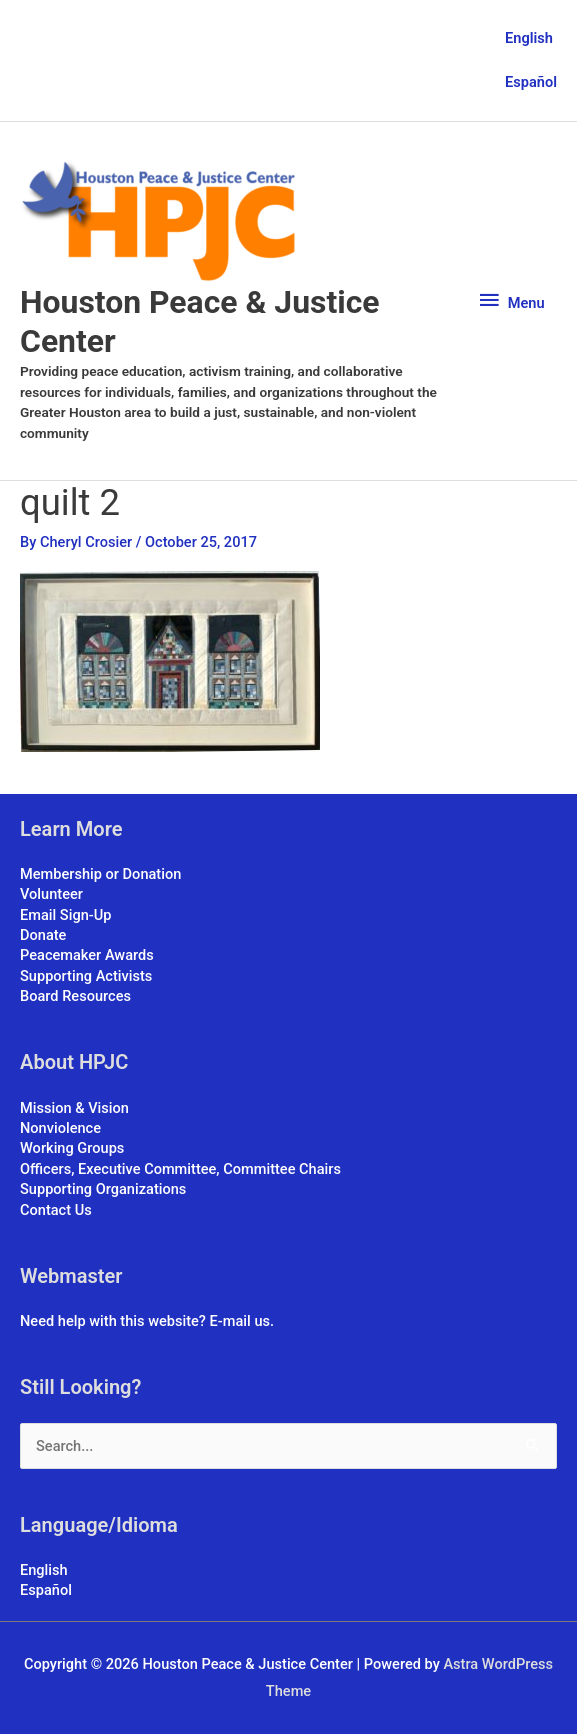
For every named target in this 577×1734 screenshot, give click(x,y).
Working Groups (72, 1148)
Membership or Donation (100, 874)
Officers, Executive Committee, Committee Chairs (180, 1169)
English (529, 38)
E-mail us (240, 1321)
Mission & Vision (74, 1108)
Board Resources (75, 996)
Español (531, 82)
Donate (43, 935)
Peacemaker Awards (87, 955)
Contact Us (56, 1210)
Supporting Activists (86, 976)
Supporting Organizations (103, 1189)
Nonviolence (60, 1128)
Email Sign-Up (65, 915)
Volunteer (51, 894)
